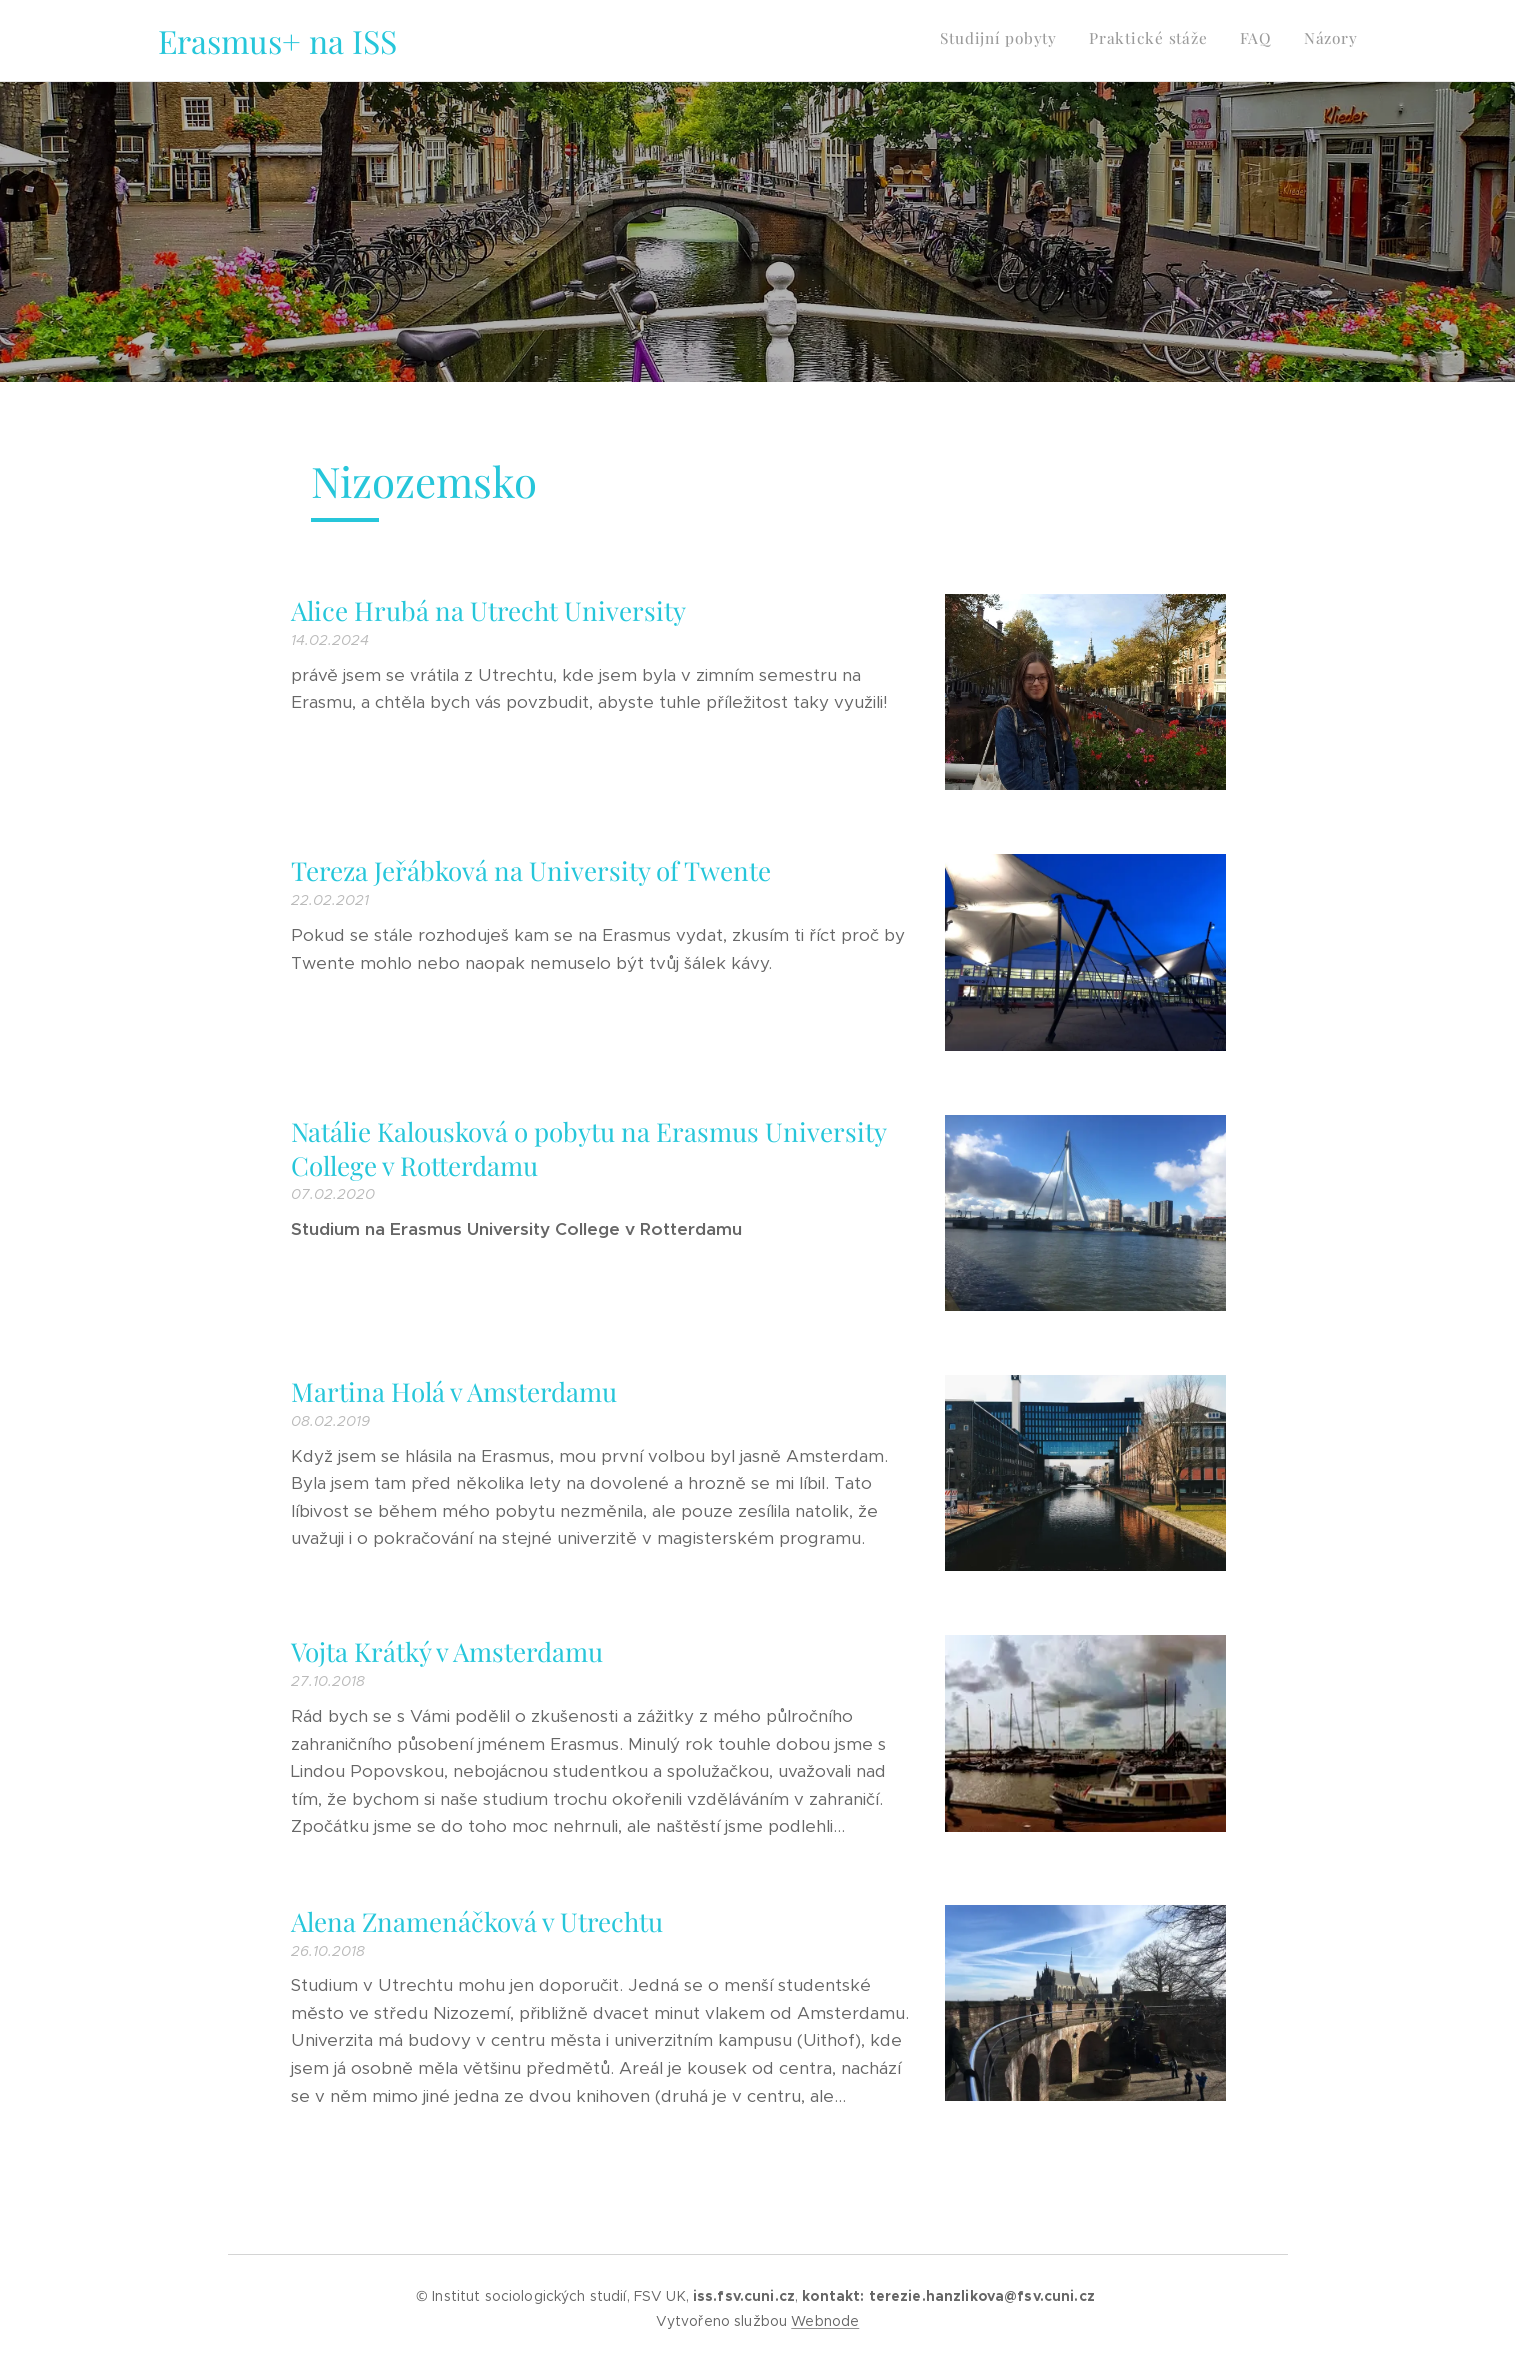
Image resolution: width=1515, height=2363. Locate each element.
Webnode (825, 2321)
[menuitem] (1267, 41)
